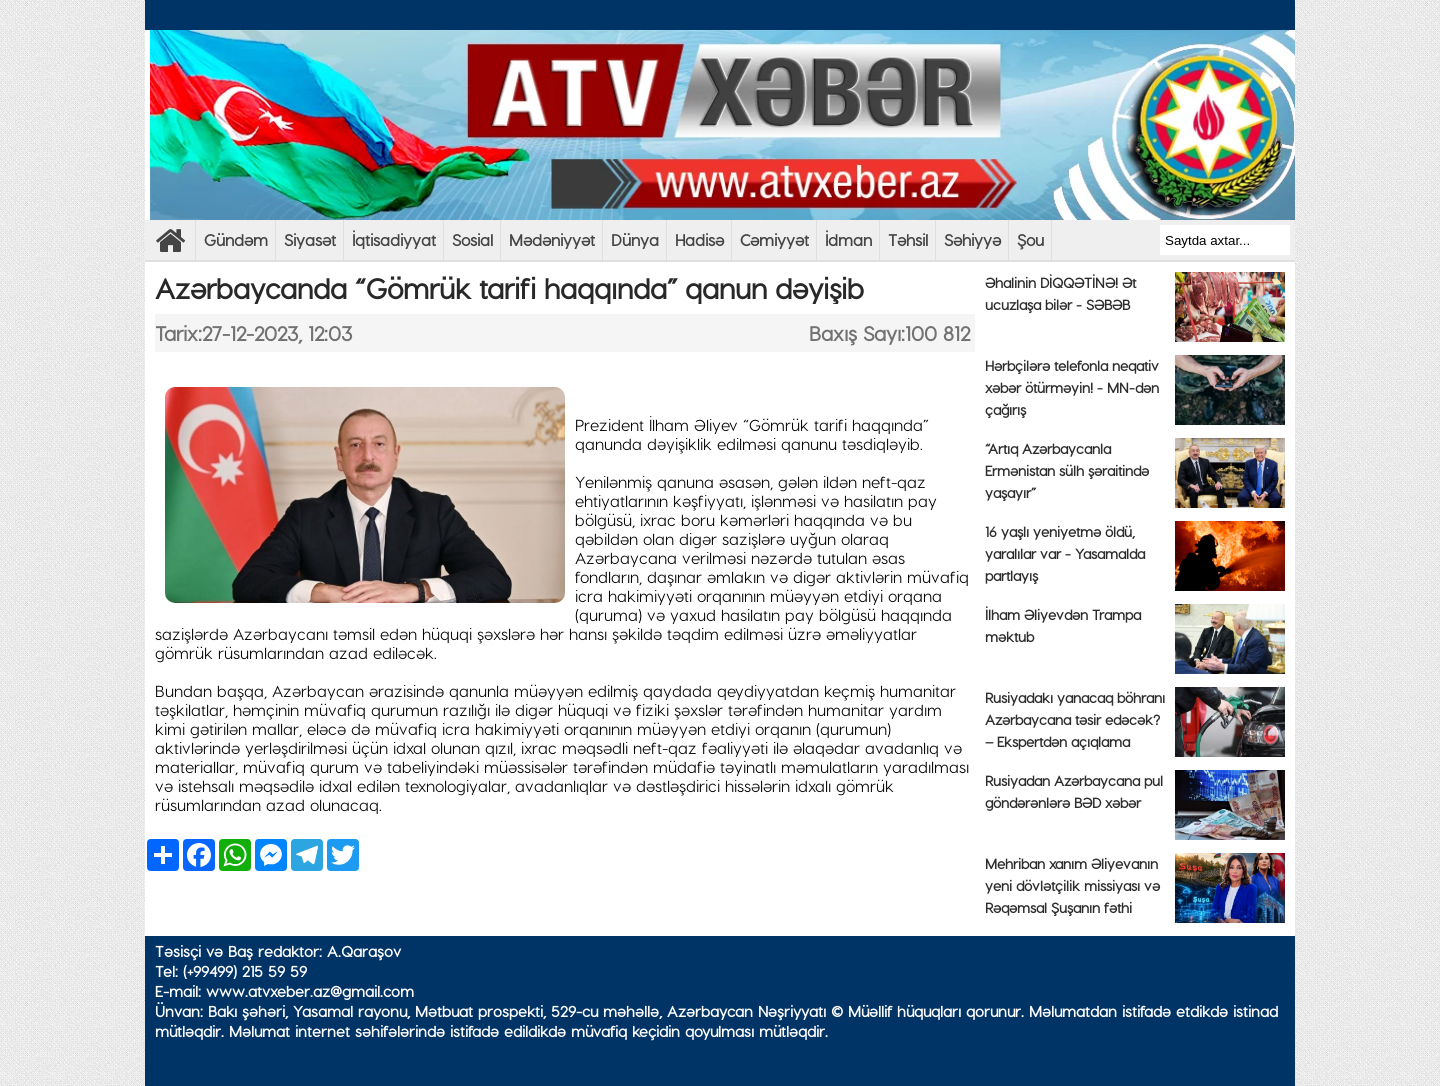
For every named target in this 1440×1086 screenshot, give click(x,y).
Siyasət (310, 239)
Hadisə (699, 239)
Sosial (472, 239)
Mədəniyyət (552, 239)
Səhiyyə (972, 239)
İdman (848, 239)
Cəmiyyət (774, 239)
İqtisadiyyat (394, 239)
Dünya (635, 239)
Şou (1030, 239)
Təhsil (908, 239)
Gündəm (236, 239)
